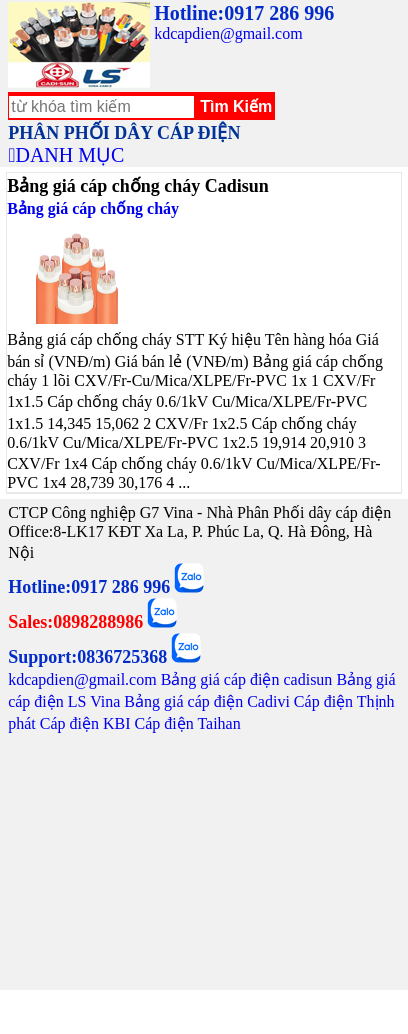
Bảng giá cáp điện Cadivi (207, 701)
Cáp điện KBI (85, 723)
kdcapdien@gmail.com (228, 33)
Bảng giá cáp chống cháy (93, 208)
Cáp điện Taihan (187, 723)
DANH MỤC (69, 155)
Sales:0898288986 (75, 622)
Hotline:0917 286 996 (244, 13)
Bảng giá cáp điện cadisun (247, 679)
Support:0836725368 (87, 657)
